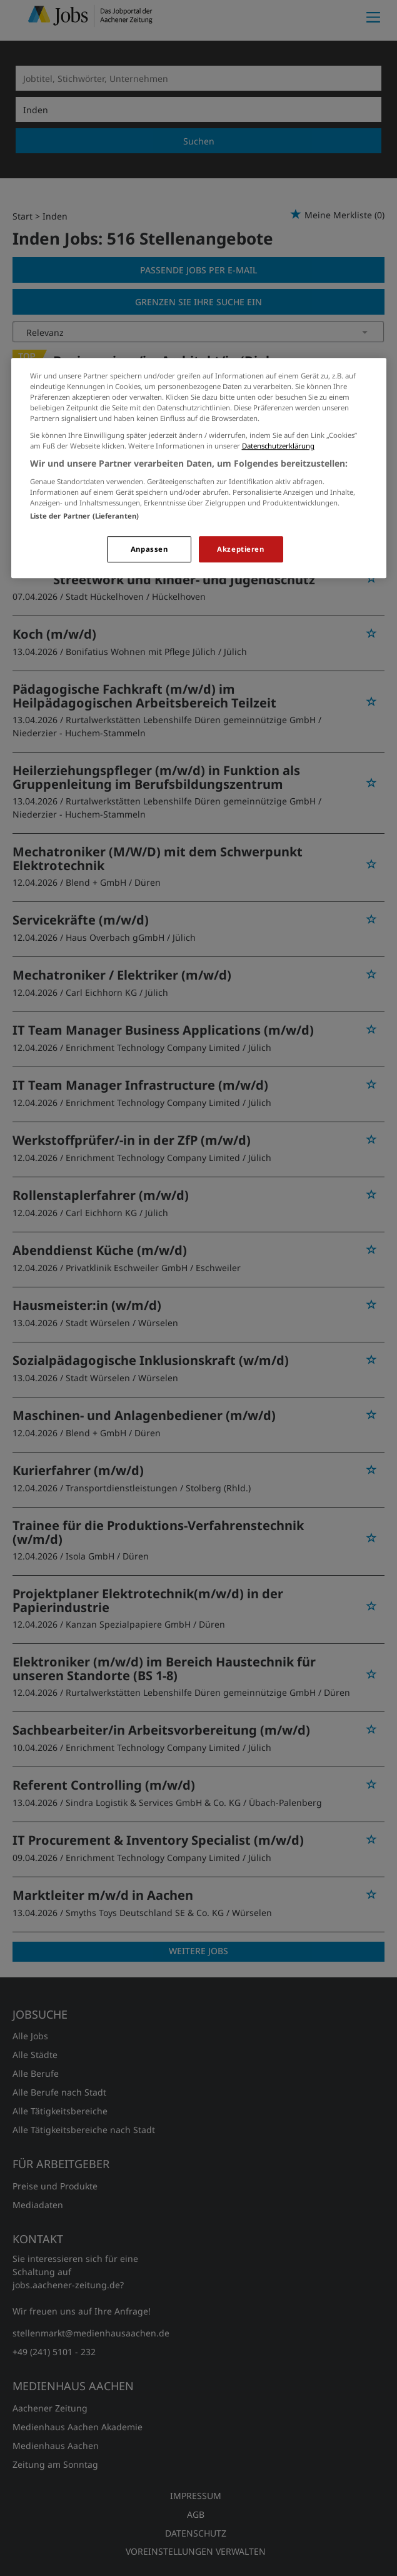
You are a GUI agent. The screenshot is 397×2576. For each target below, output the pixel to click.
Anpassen (149, 549)
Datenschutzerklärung (278, 445)
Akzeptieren (240, 549)
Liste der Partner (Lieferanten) (84, 515)
